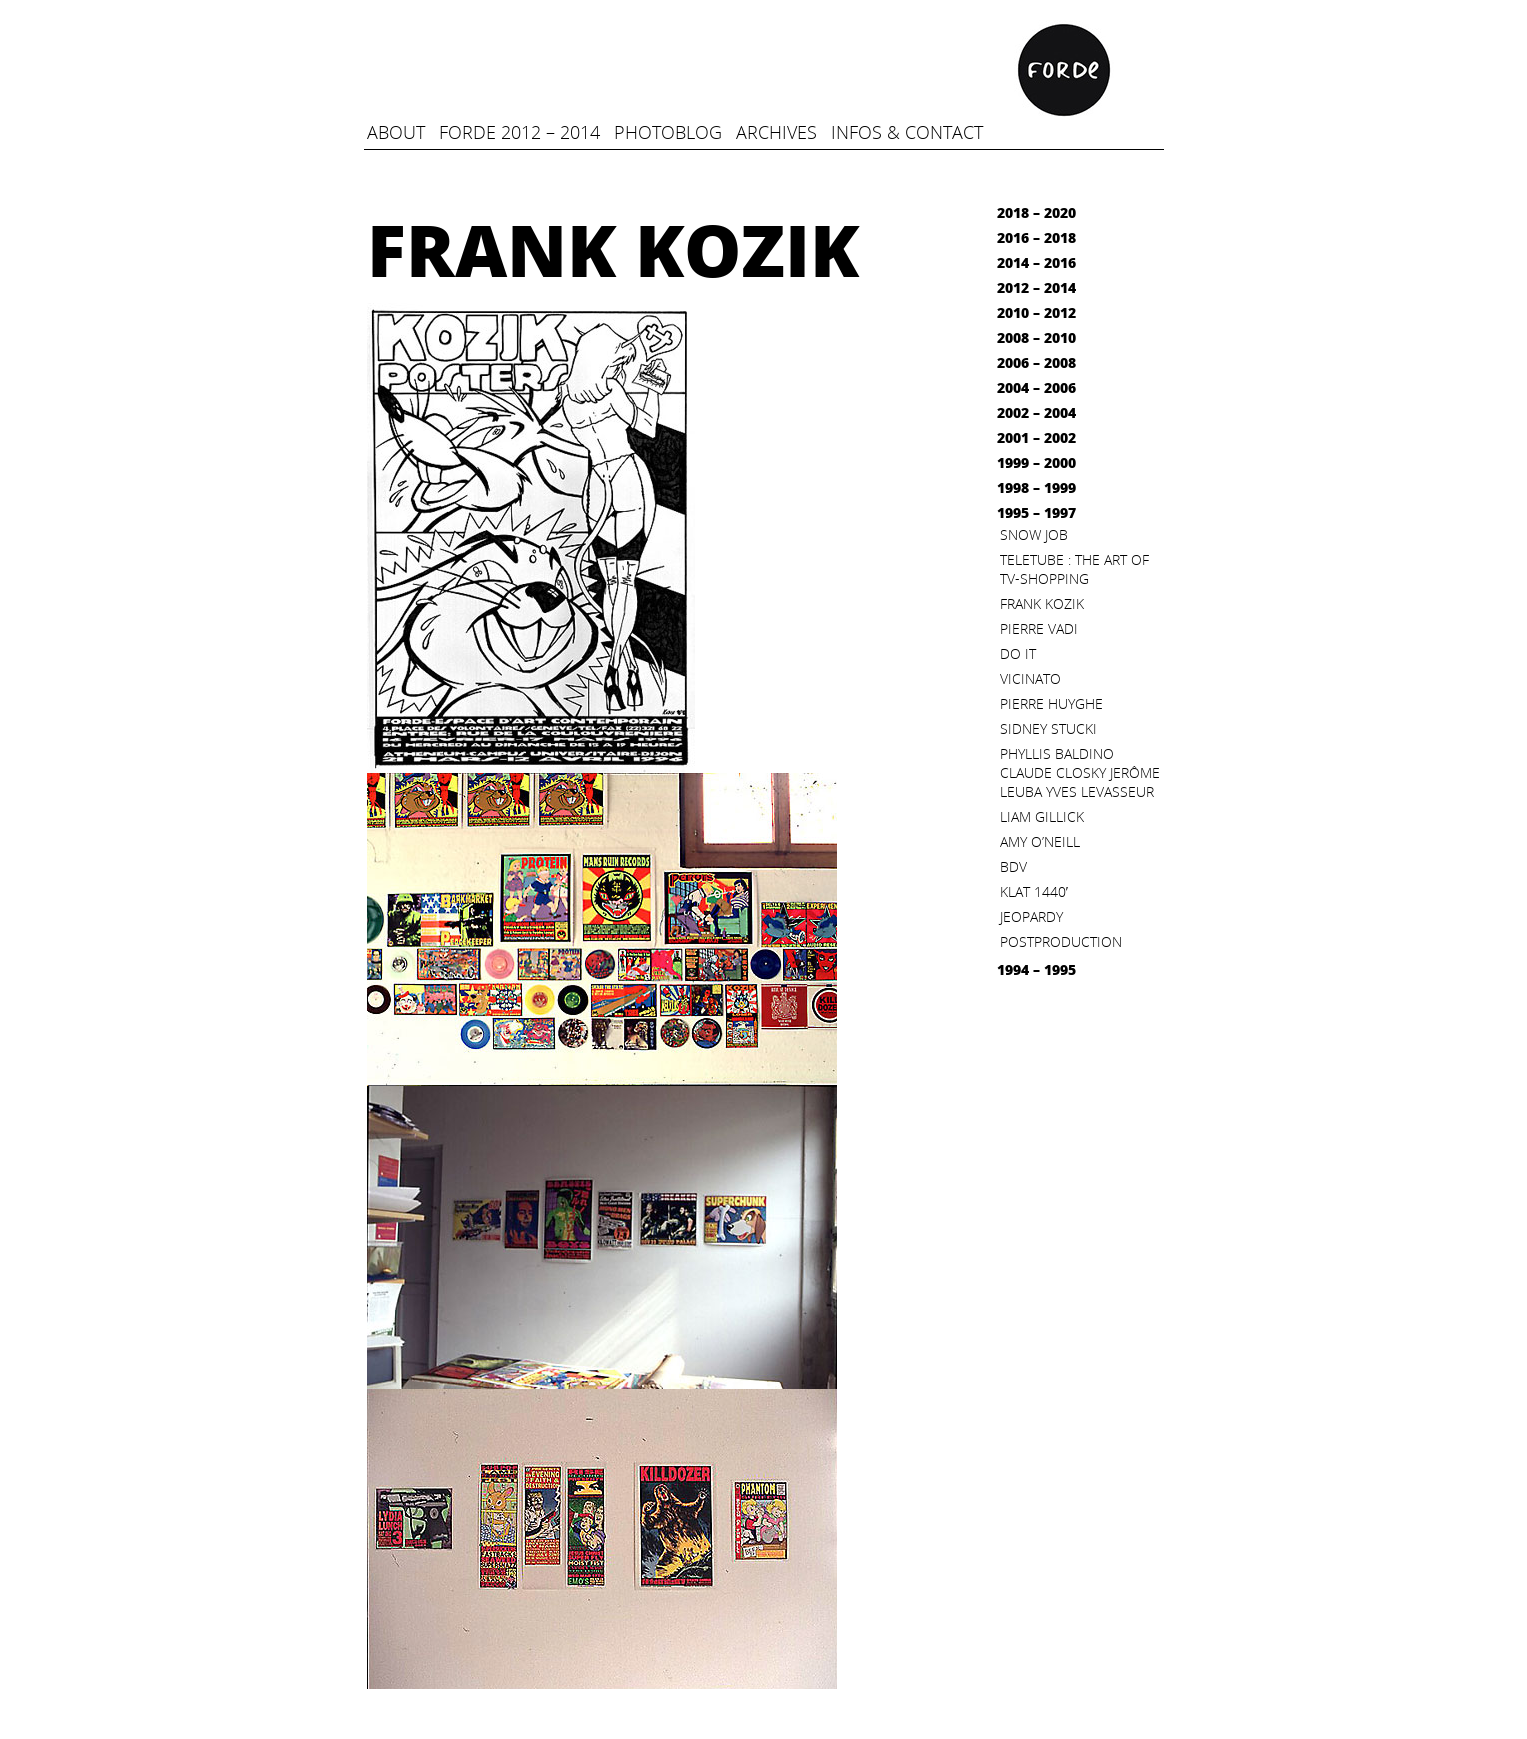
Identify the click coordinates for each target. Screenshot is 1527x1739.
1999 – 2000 (1036, 462)
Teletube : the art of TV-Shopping (1074, 569)
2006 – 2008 (1036, 362)
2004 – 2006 (1036, 387)
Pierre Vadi (1039, 628)
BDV (1013, 866)
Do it (1018, 653)
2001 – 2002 (1036, 437)
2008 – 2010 (1036, 337)
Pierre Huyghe (1051, 703)
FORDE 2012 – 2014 (519, 132)
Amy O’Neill (1040, 841)
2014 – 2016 (1036, 262)
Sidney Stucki (1048, 728)
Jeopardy (1031, 916)
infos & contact (907, 132)
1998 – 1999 (1036, 487)
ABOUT (396, 132)
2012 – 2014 (1036, 287)
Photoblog (668, 132)
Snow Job (1034, 534)
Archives (776, 132)
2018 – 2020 (1036, 212)
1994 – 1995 (1036, 969)
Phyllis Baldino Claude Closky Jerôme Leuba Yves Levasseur (1080, 772)
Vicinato (1030, 678)
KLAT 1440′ (1034, 891)
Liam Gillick (1042, 816)
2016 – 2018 (1036, 237)
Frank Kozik (1042, 603)
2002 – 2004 (1036, 412)
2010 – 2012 (1036, 312)
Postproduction (1061, 941)
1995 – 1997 (1036, 512)
